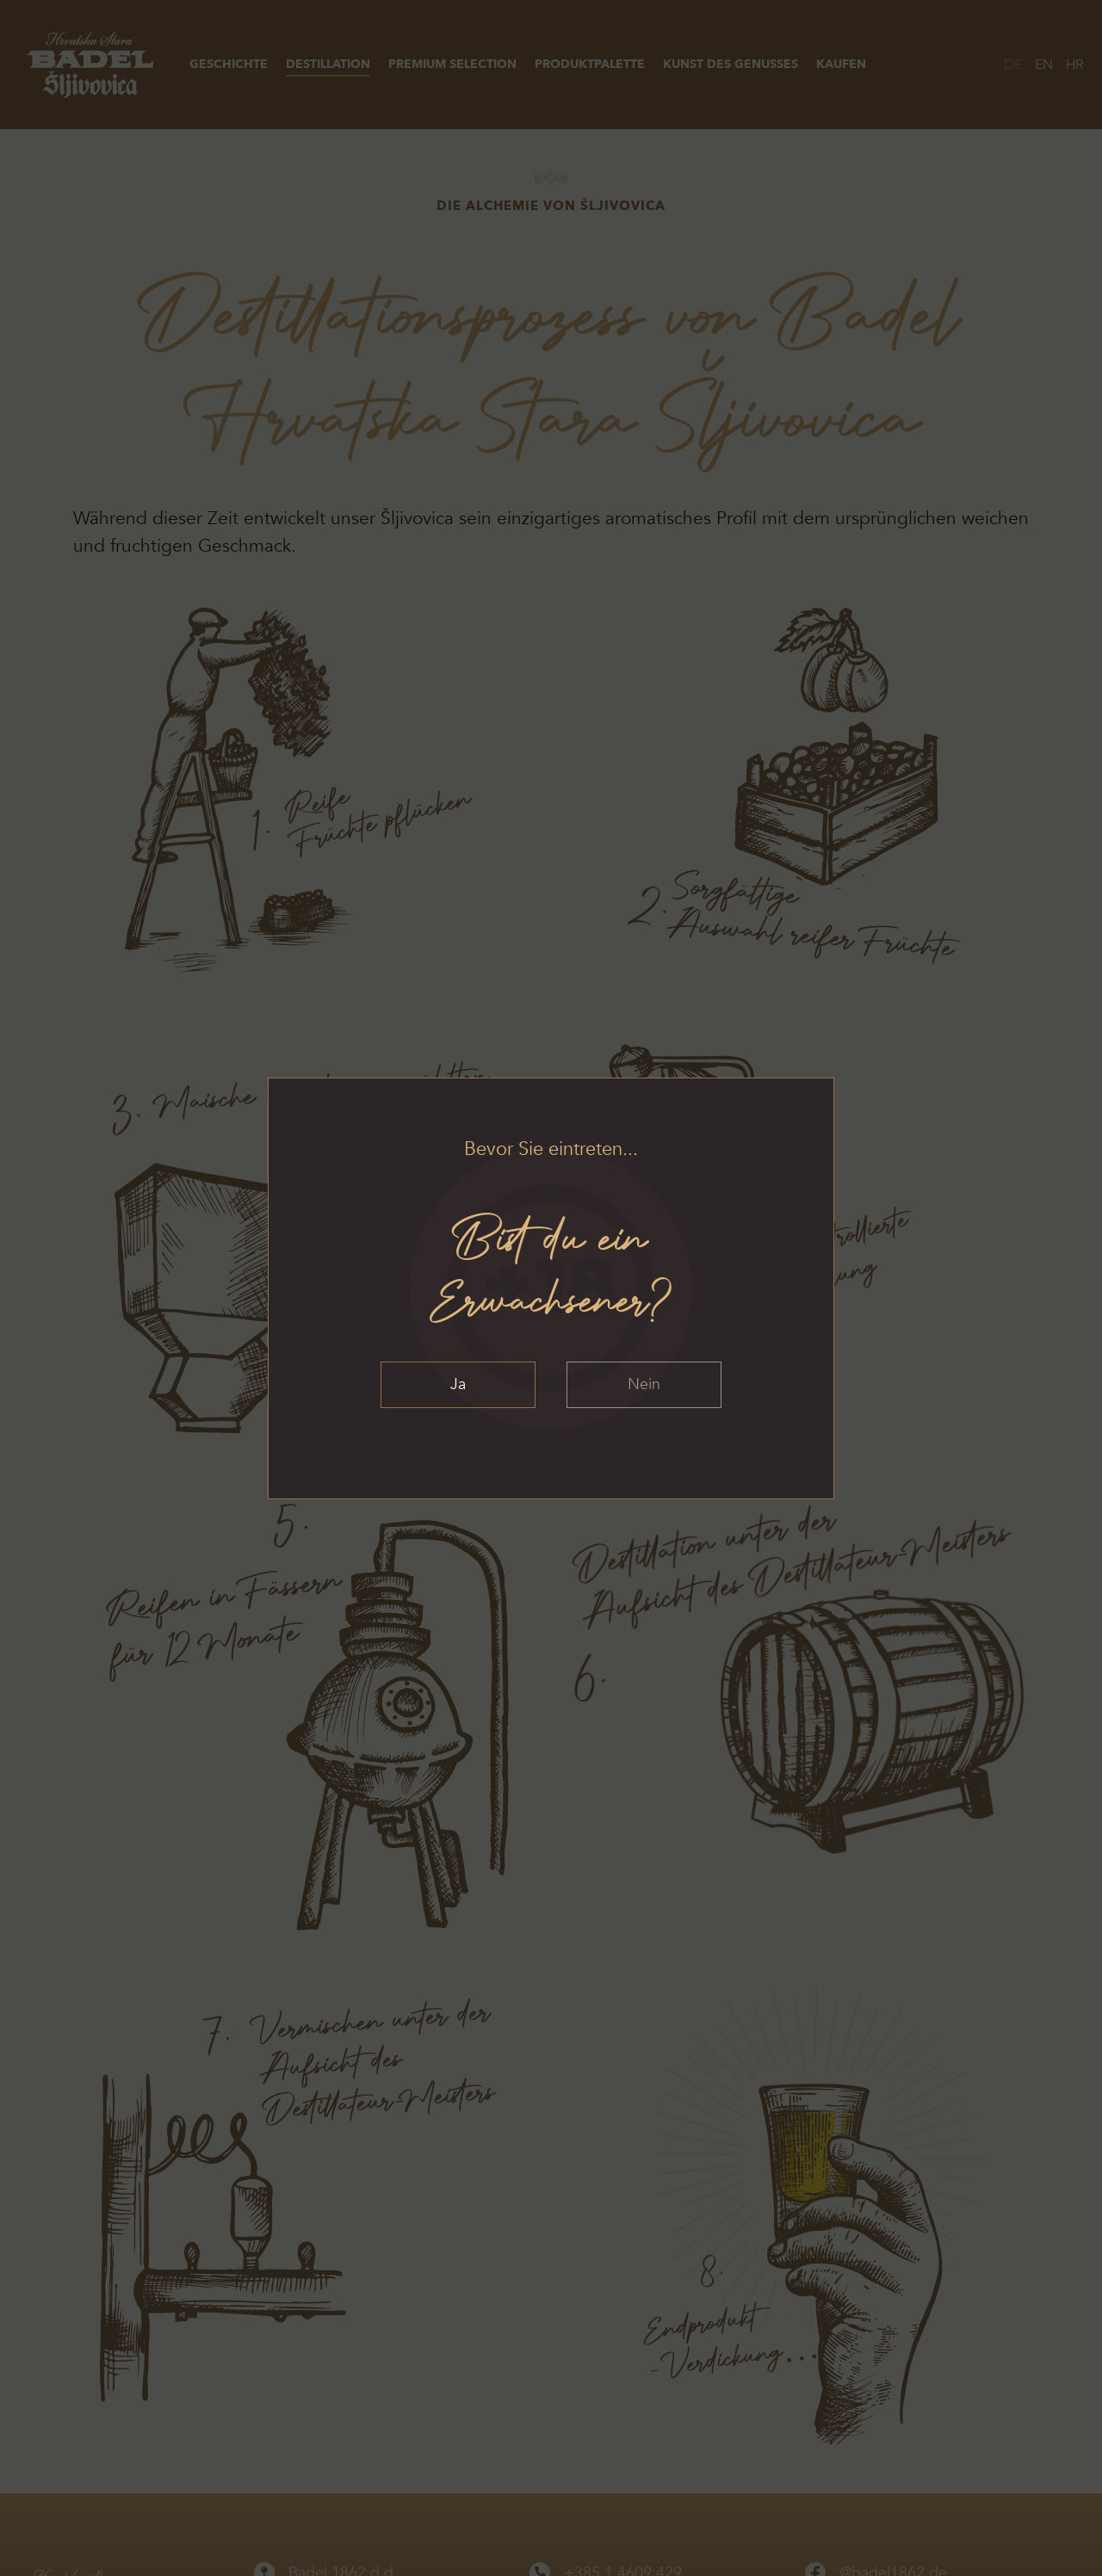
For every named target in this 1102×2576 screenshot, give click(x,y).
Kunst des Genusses (730, 64)
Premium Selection (452, 64)
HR (1075, 64)
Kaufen (841, 64)
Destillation (328, 64)
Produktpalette (590, 64)
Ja (458, 1384)
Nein (644, 1384)
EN (1044, 64)
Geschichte (228, 64)
